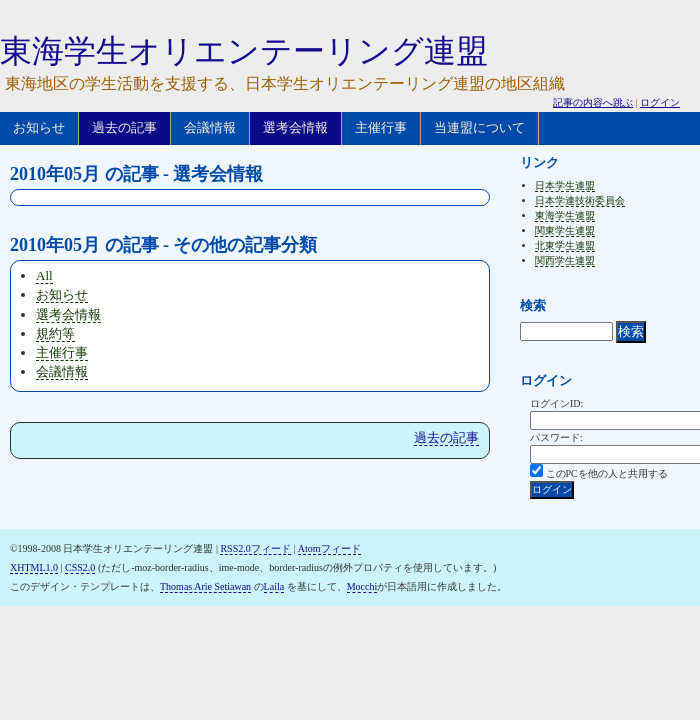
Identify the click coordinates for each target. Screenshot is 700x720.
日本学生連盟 (565, 185)
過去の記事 (124, 127)
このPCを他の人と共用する (607, 473)
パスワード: (556, 437)
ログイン (660, 102)
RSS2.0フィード (255, 548)
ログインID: (556, 403)
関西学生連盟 (565, 260)
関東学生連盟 (565, 230)
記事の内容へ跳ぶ (593, 102)
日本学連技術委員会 (580, 200)
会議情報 (210, 127)
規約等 (55, 333)
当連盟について (479, 127)
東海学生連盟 (565, 215)
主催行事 (381, 127)
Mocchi (362, 586)
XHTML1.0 (34, 567)
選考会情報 (295, 127)
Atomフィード (329, 548)
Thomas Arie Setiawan (205, 586)
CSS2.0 (80, 567)
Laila (274, 586)
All (44, 275)
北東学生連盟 (565, 245)
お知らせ (39, 127)
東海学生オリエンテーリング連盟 (244, 51)
